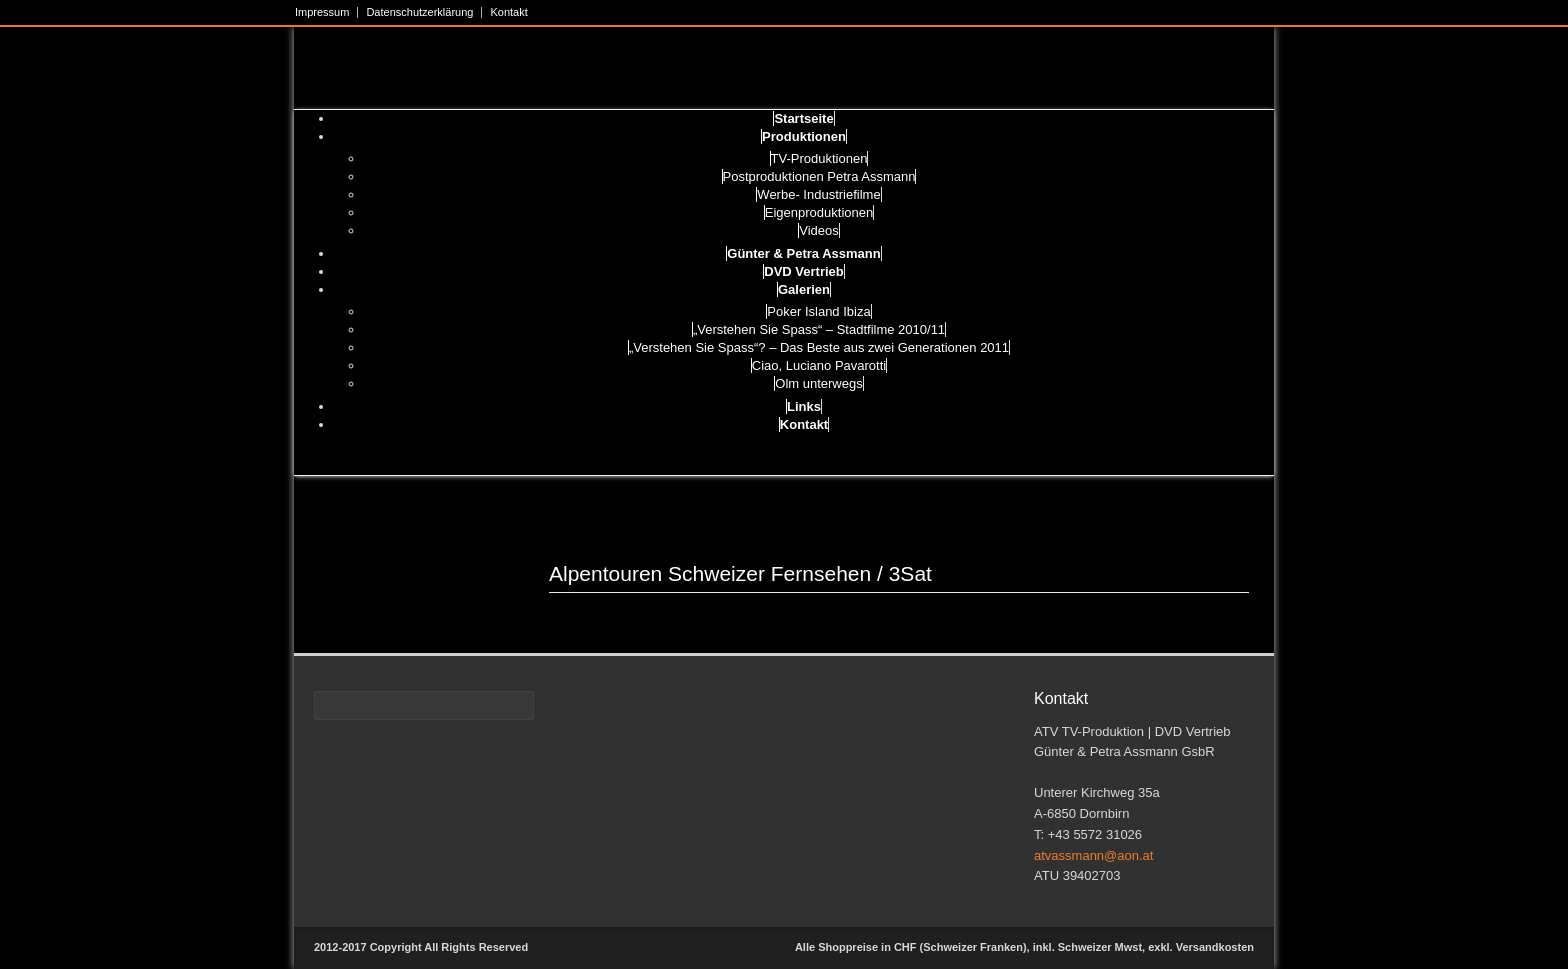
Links (804, 406)
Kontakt (508, 12)
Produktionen (804, 136)
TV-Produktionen (819, 158)
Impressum (322, 12)
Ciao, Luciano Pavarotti (819, 365)
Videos (819, 230)
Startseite (803, 118)
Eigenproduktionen (819, 212)
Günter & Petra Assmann (803, 253)
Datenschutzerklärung (419, 12)
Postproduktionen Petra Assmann (819, 176)
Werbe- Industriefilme (818, 194)
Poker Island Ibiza (818, 311)
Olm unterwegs (818, 383)
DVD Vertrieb (803, 271)
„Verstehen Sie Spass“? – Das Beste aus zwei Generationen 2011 (819, 347)
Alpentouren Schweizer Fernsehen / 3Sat (740, 573)
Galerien (804, 289)
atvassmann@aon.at (1093, 855)
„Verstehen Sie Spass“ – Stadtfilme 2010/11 (819, 329)
